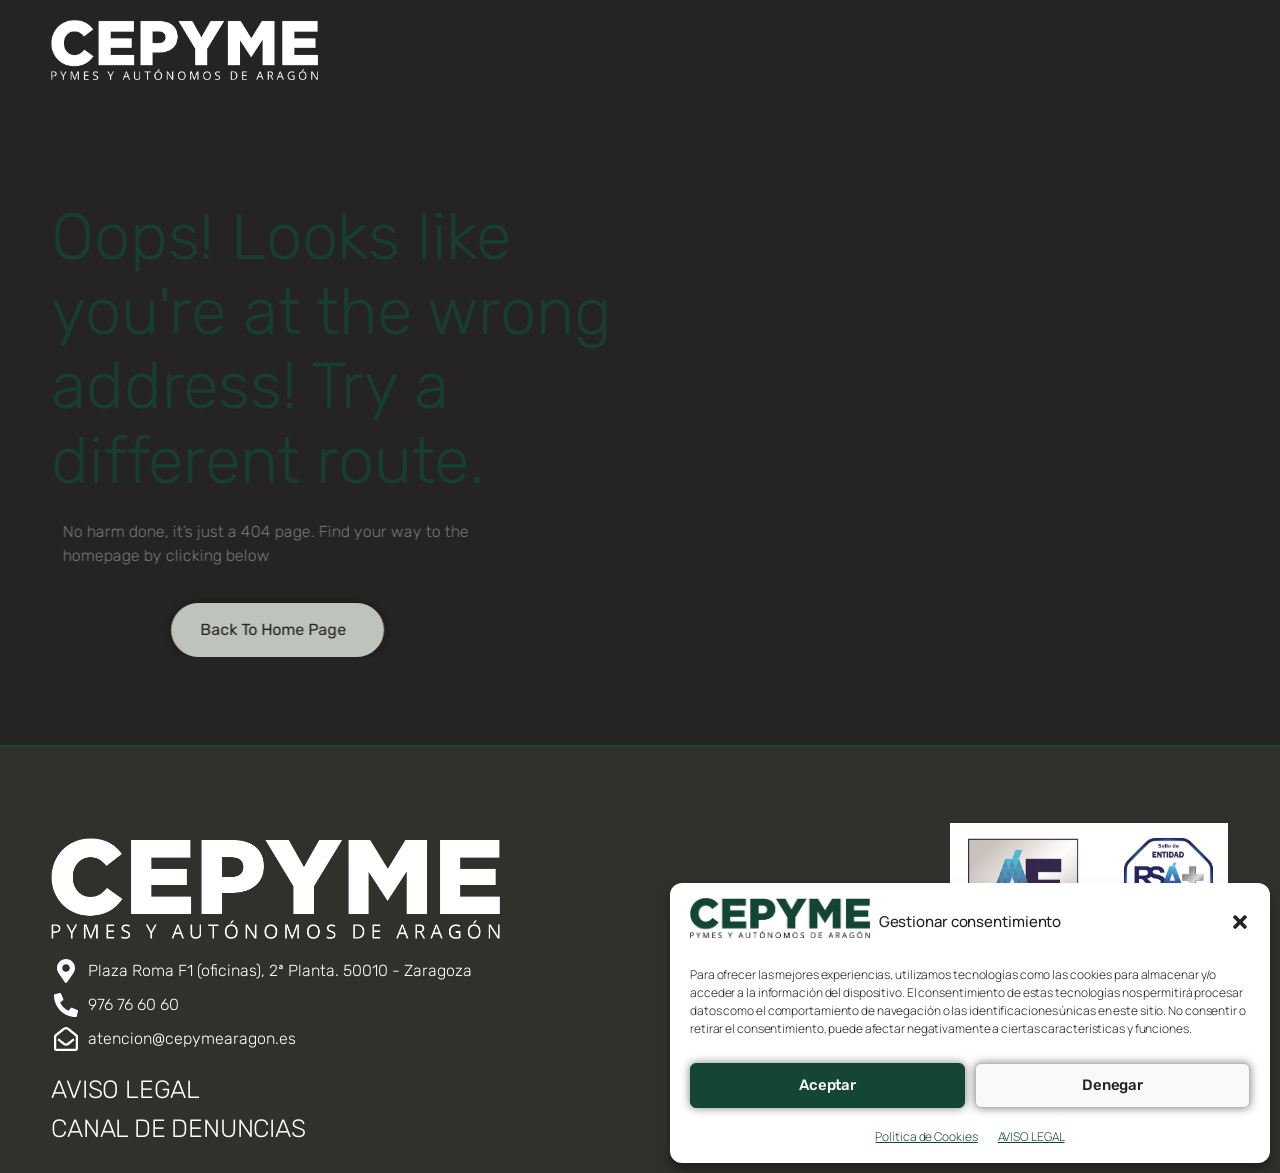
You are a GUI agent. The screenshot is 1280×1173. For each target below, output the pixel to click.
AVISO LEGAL (1031, 1136)
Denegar (1112, 1085)
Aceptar (827, 1085)
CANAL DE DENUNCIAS (178, 1128)
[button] (1240, 922)
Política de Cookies (926, 1136)
